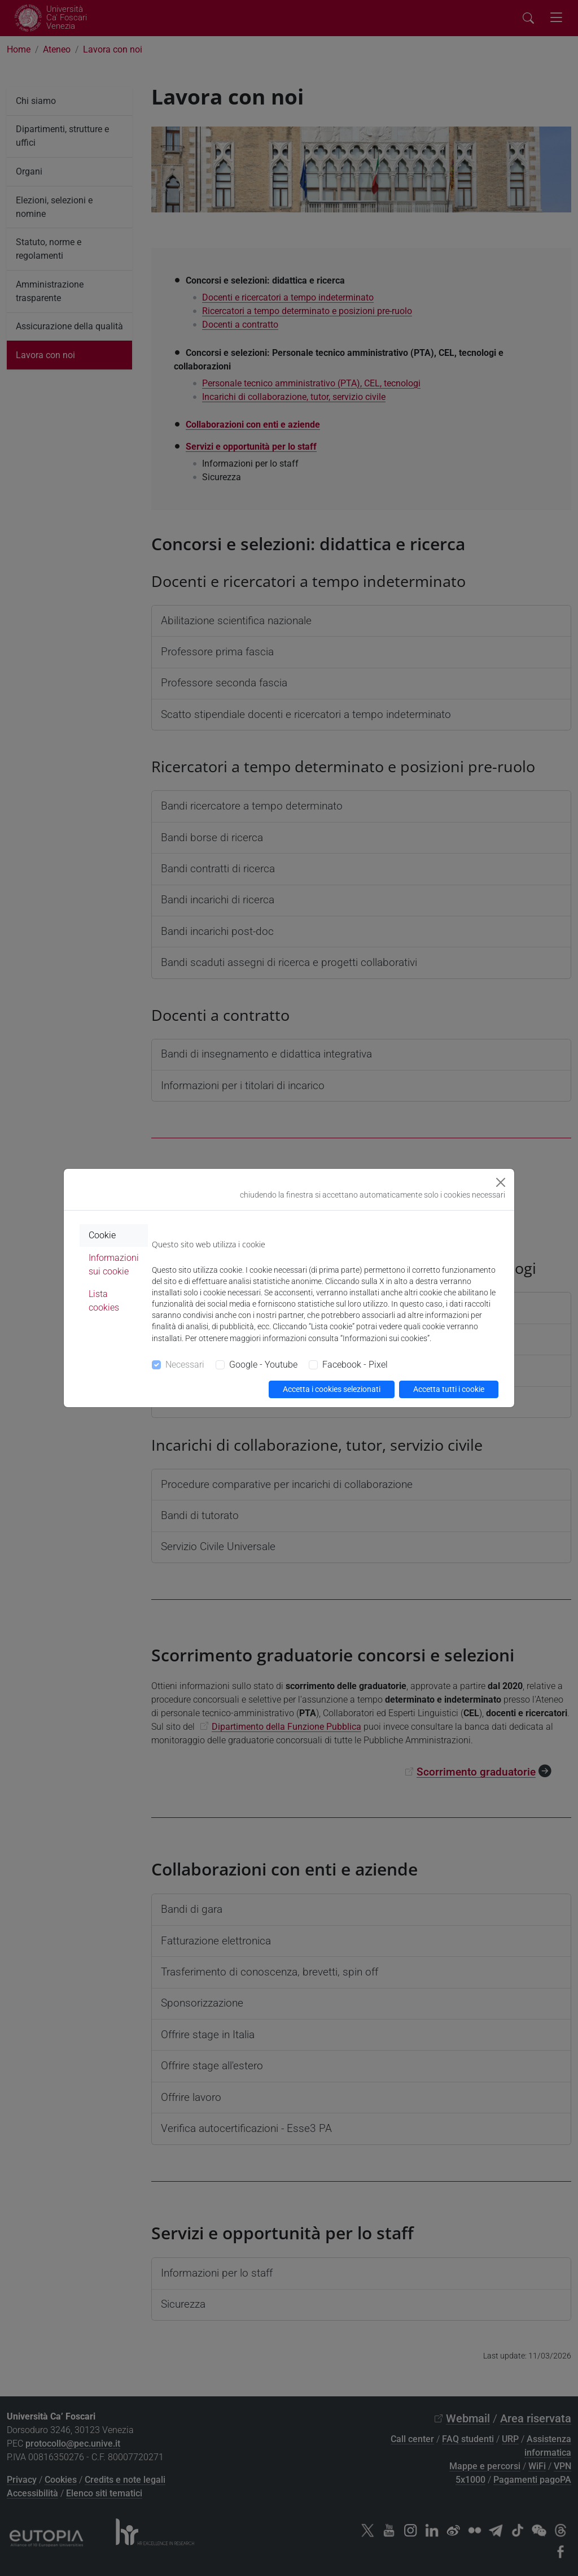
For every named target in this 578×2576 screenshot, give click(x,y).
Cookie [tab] (102, 1235)
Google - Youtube (263, 1364)
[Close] (501, 1182)
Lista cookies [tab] (104, 1301)
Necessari (184, 1364)
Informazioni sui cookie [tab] (114, 1264)
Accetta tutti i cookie (448, 1389)
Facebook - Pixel (355, 1364)
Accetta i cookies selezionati (331, 1389)
